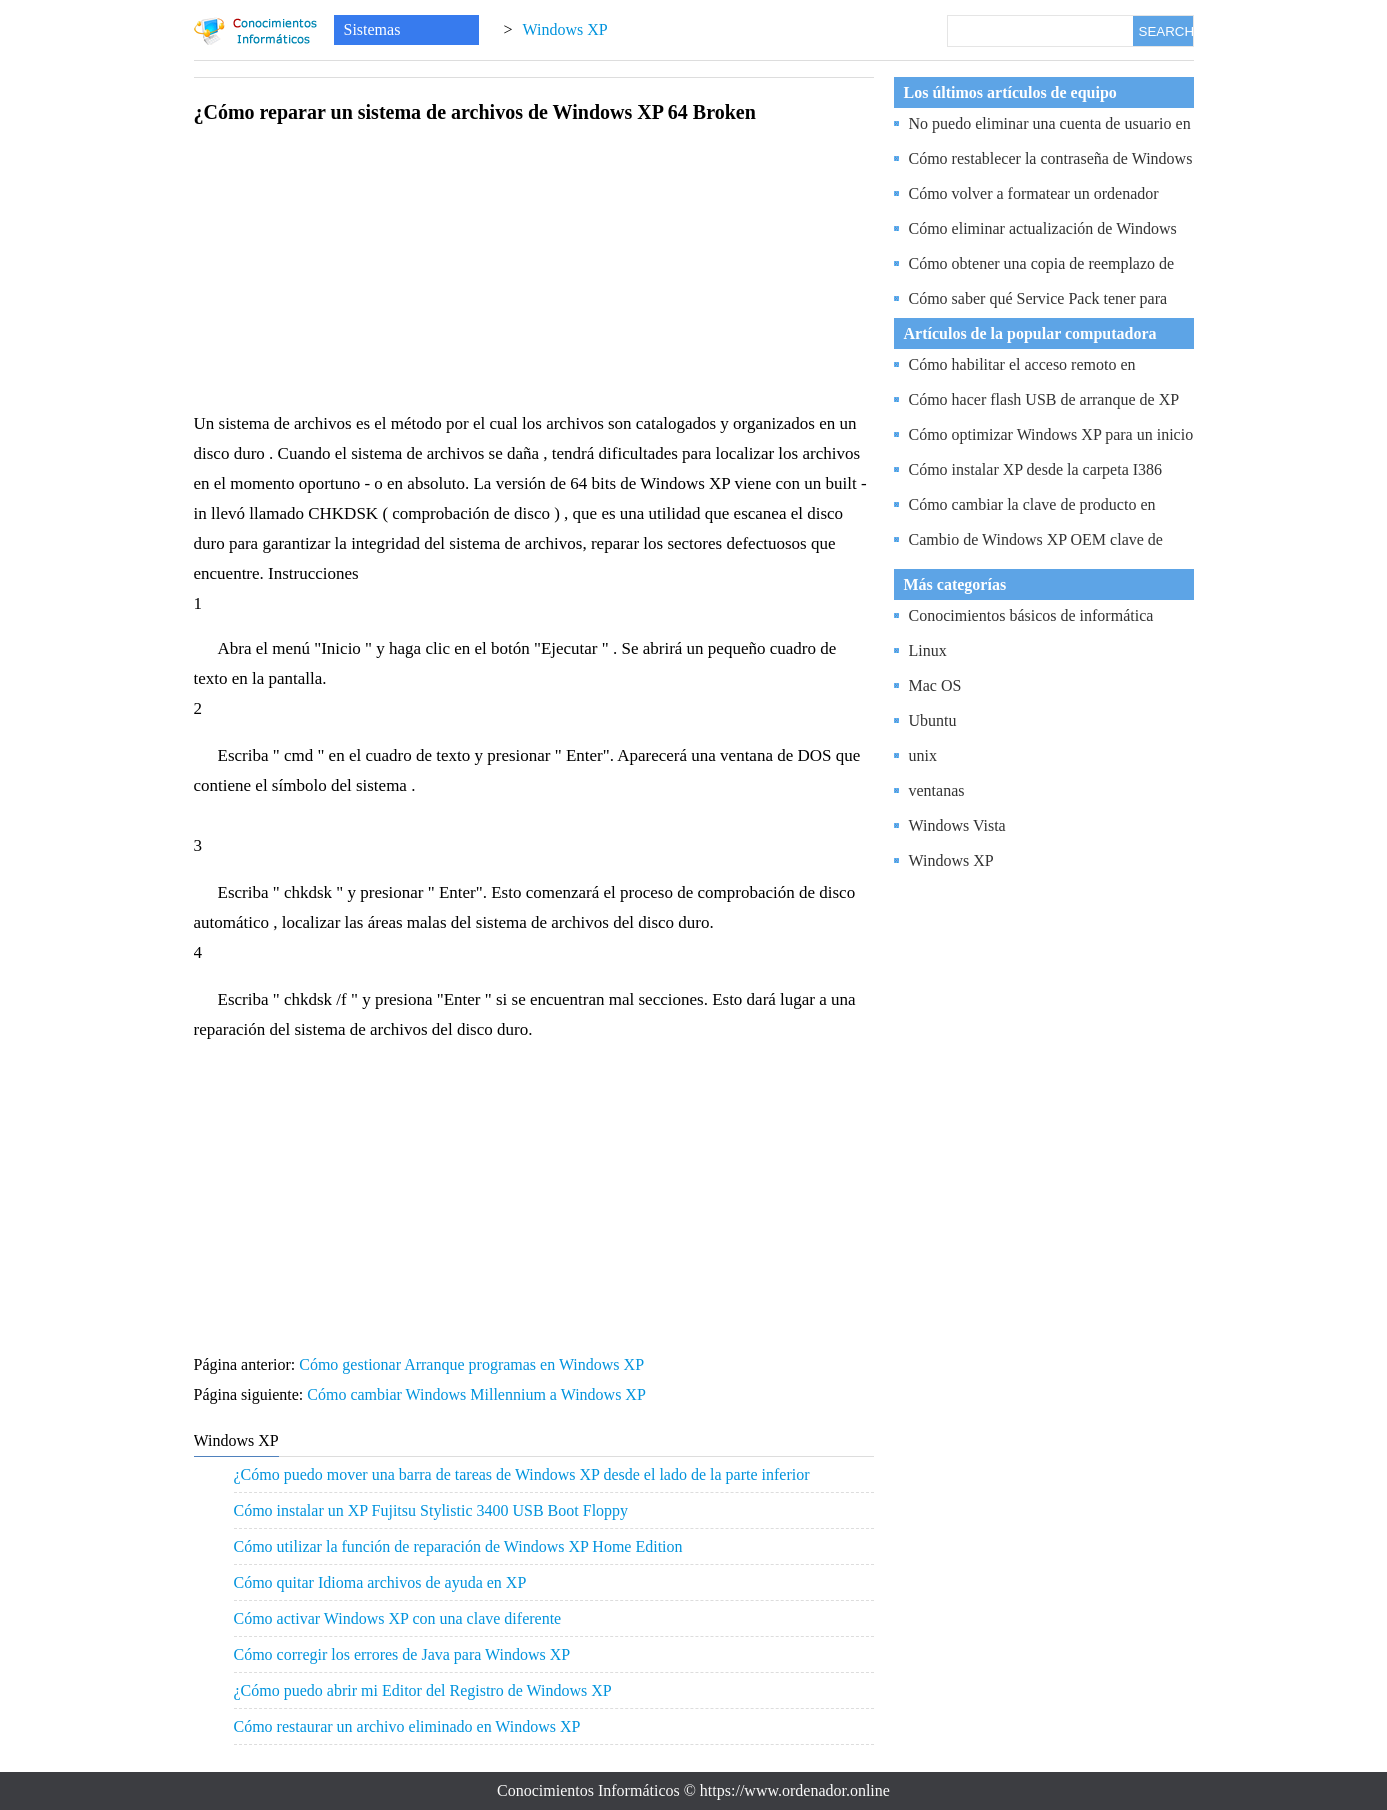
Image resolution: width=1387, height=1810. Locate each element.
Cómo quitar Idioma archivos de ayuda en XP (380, 1582)
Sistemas (372, 29)
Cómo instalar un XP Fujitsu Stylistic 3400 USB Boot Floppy (431, 1510)
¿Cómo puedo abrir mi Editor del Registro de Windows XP (423, 1690)
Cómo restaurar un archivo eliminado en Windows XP (407, 1726)
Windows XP (565, 29)
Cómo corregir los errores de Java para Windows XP (402, 1654)
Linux (928, 650)
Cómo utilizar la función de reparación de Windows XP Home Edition (458, 1546)
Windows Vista (957, 825)
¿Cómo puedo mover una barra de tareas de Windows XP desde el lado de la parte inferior (522, 1474)
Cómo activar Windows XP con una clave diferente (398, 1618)
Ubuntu (933, 720)
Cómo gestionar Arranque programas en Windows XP (473, 1364)
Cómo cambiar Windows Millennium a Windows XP (478, 1394)
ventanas (937, 790)
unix (923, 755)
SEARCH (1166, 31)
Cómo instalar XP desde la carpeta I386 (1036, 469)
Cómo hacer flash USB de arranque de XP (1044, 399)
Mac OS (935, 685)
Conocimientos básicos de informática (1031, 615)
